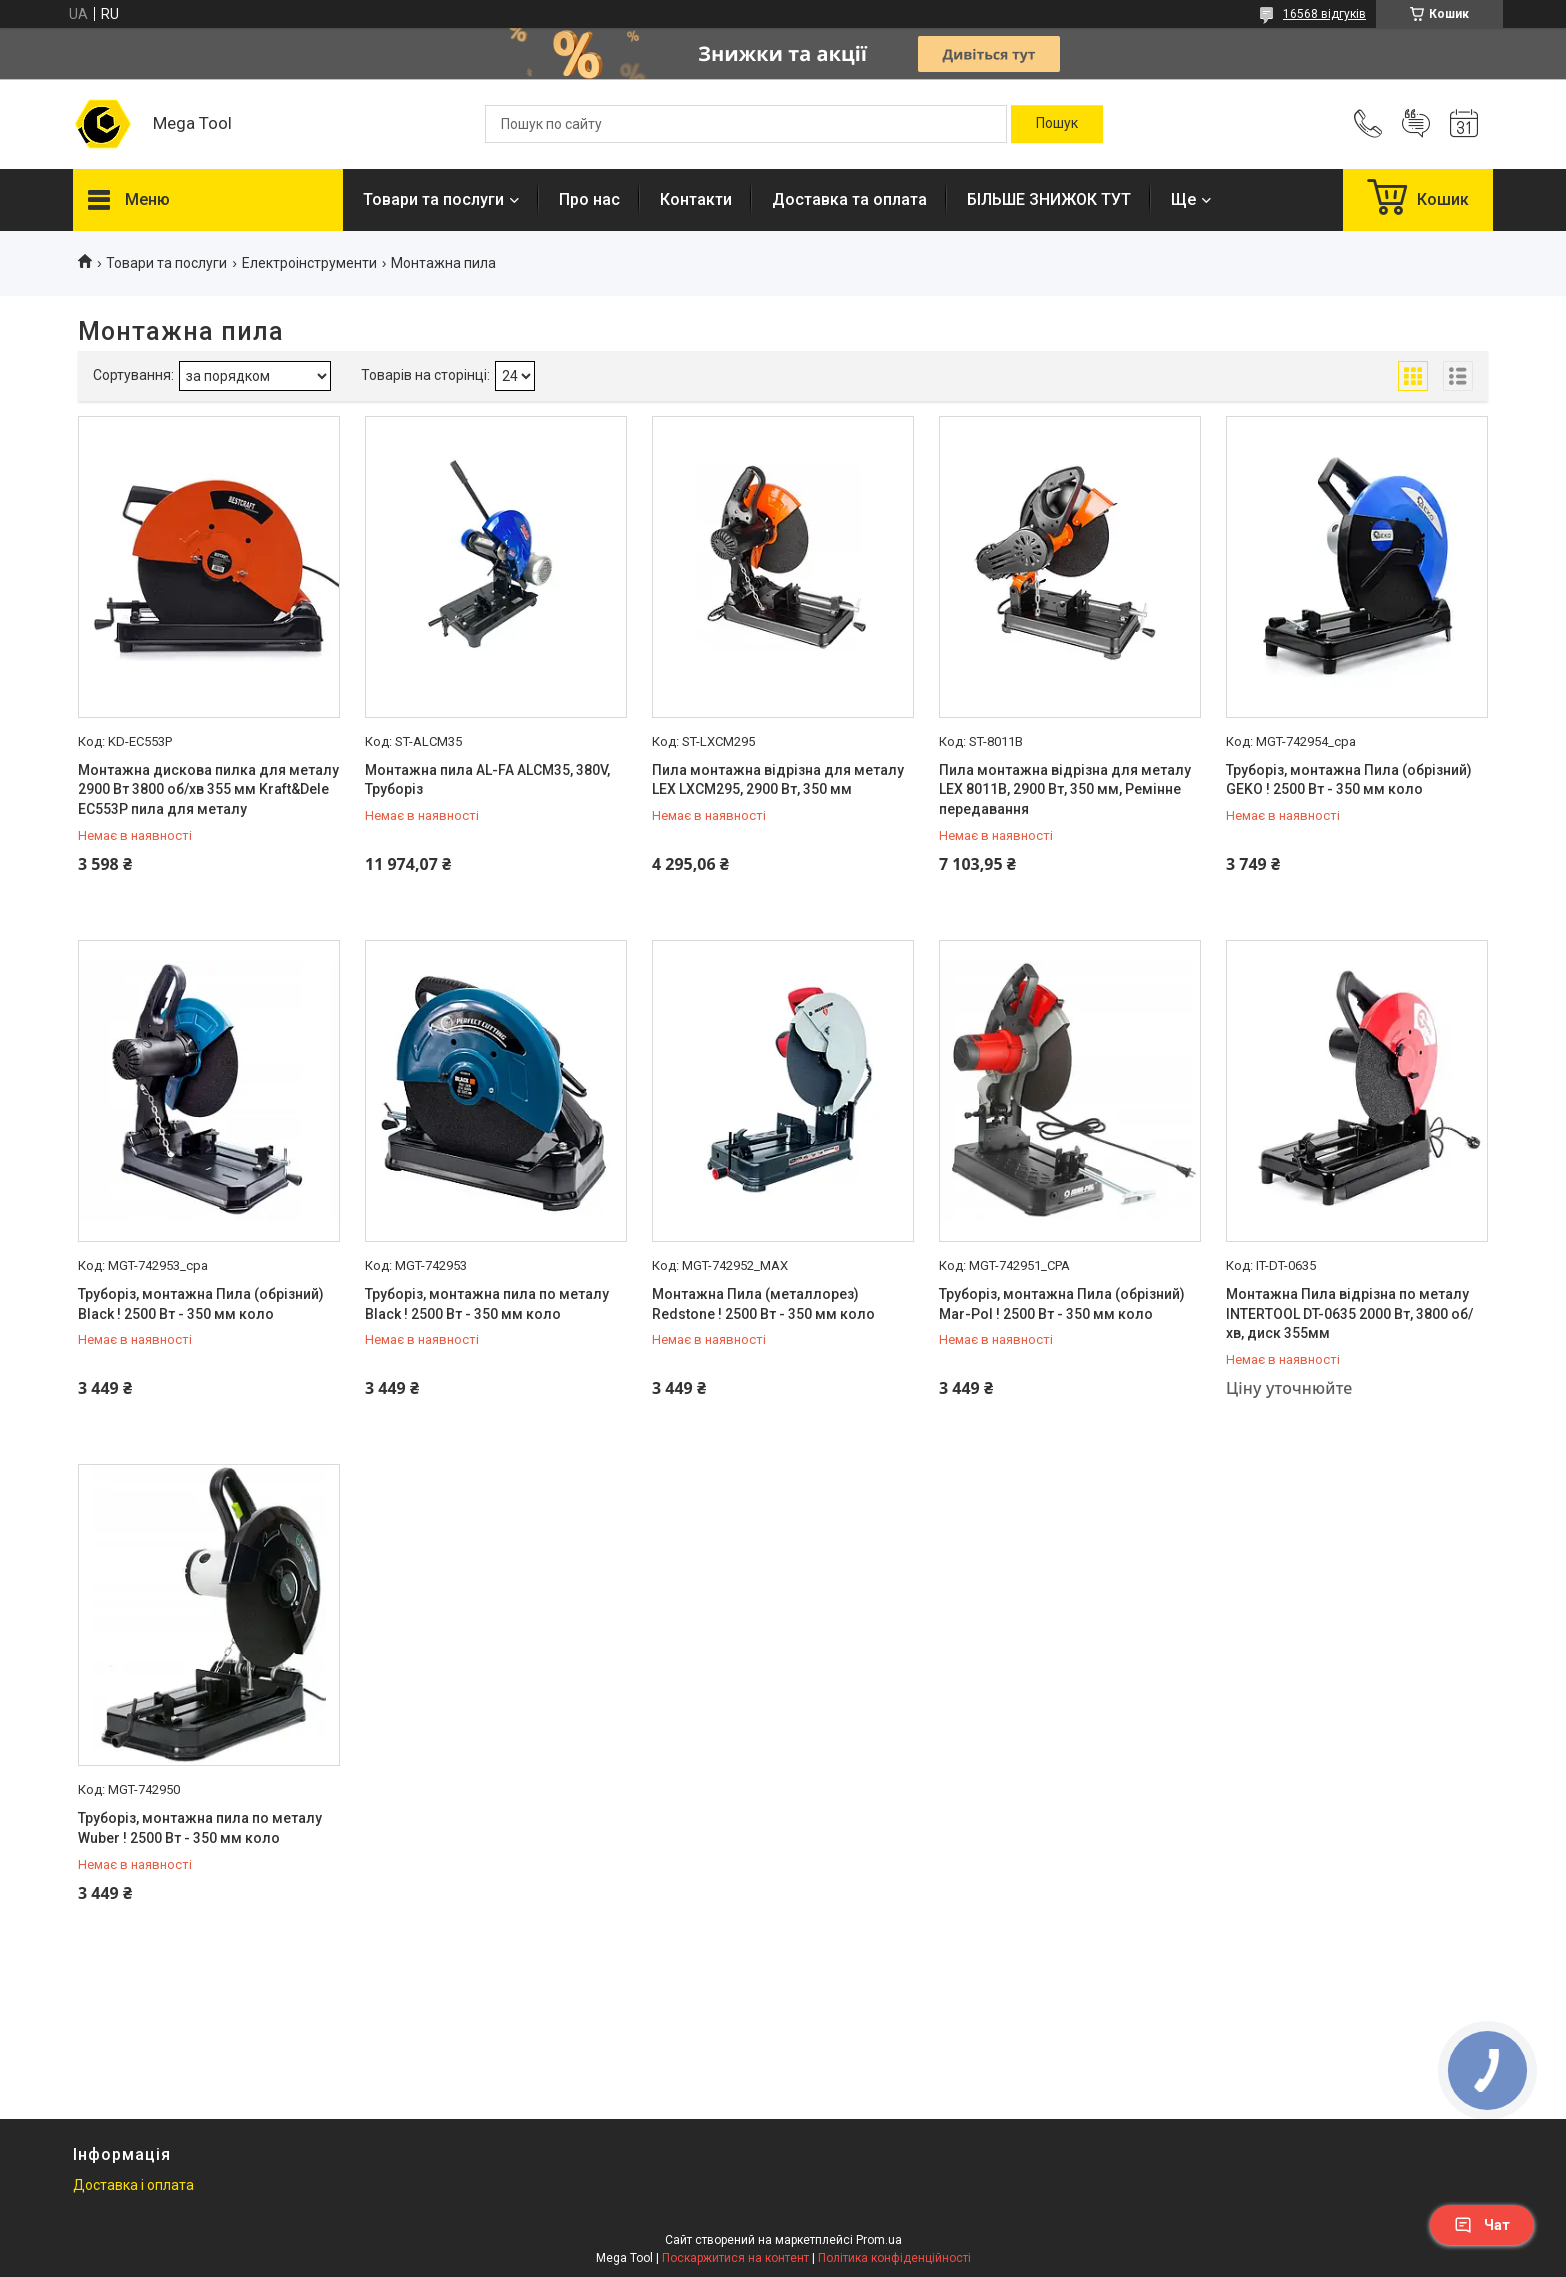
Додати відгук (1416, 124)
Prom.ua (879, 2240)
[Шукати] (1057, 124)
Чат (1482, 2225)
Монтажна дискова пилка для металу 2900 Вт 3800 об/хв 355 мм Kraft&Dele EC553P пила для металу (208, 789)
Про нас (589, 199)
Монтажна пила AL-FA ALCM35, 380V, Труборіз (487, 780)
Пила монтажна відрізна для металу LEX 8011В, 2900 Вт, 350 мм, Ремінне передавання (1065, 789)
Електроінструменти (309, 263)
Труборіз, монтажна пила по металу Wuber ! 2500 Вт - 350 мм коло (200, 1828)
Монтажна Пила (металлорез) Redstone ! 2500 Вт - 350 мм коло (763, 1304)
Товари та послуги (433, 199)
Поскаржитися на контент (735, 2258)
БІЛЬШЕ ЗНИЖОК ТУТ (1049, 199)
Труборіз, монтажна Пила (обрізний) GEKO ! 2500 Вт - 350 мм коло (1349, 780)
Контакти (696, 199)
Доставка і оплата (133, 2185)
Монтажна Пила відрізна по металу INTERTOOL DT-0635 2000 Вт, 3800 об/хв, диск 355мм (1349, 1313)
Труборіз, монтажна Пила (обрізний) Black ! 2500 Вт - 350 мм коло (201, 1304)
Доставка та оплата (849, 199)
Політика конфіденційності (894, 2258)
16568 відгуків (1324, 14)
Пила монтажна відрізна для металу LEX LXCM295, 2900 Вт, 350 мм (778, 780)
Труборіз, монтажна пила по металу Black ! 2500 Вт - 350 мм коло (487, 1304)
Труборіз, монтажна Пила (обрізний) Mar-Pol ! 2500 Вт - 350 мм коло (1062, 1304)
